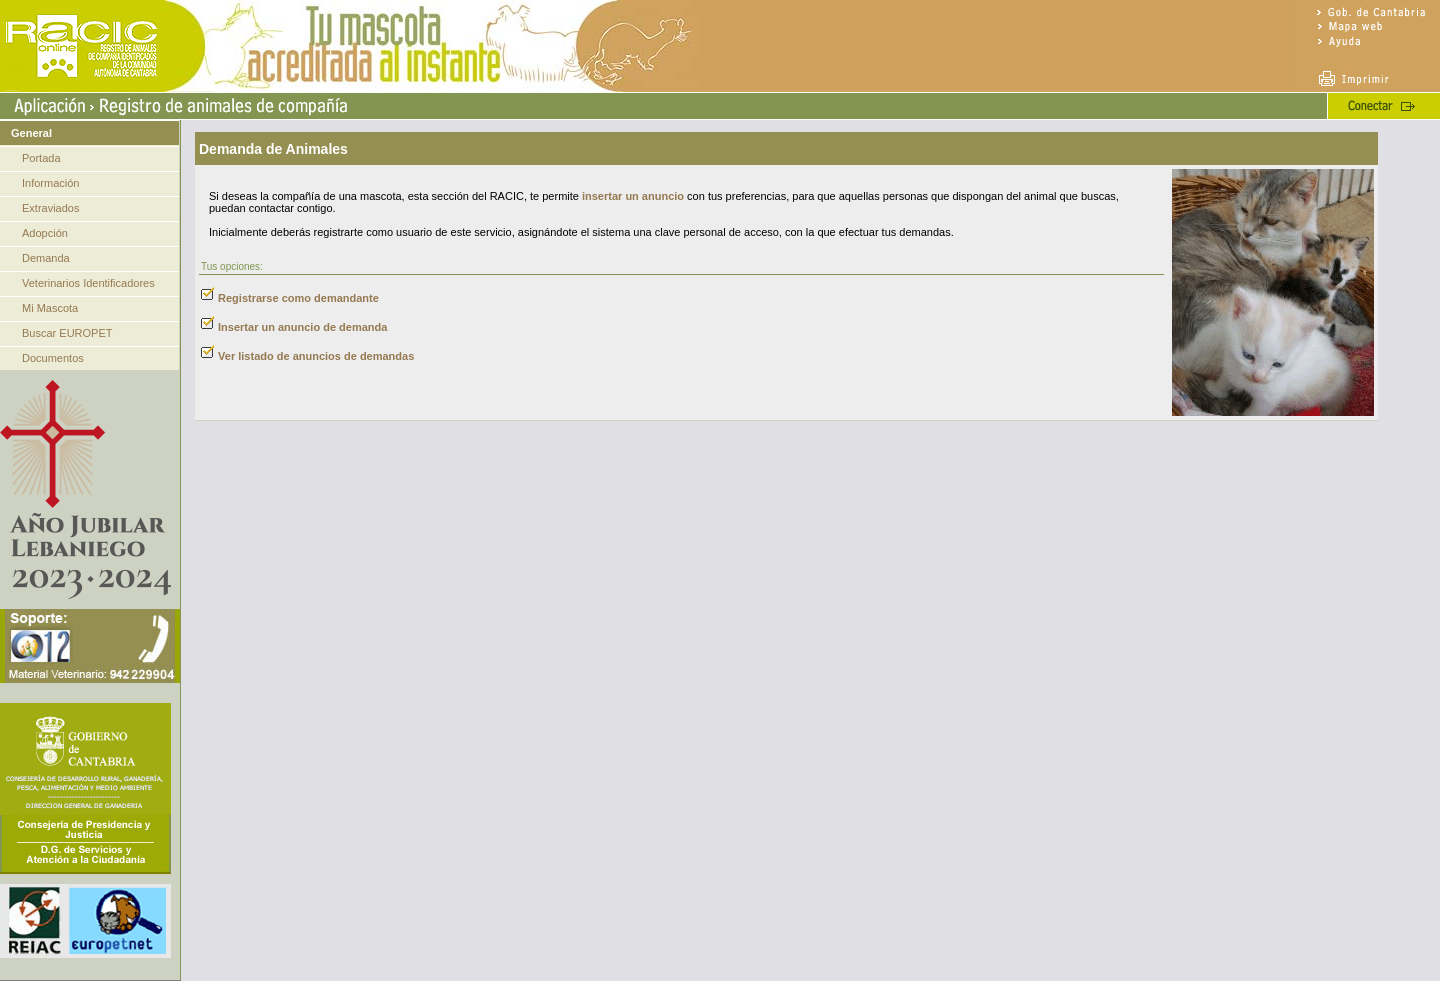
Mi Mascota (50, 308)
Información (50, 183)
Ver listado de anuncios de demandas (316, 356)
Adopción (45, 233)
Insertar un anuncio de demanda (302, 327)
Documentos (53, 358)
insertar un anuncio (633, 196)
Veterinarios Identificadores (88, 283)
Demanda (46, 258)
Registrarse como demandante (298, 298)
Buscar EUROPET (67, 333)
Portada (41, 158)
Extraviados (50, 208)
